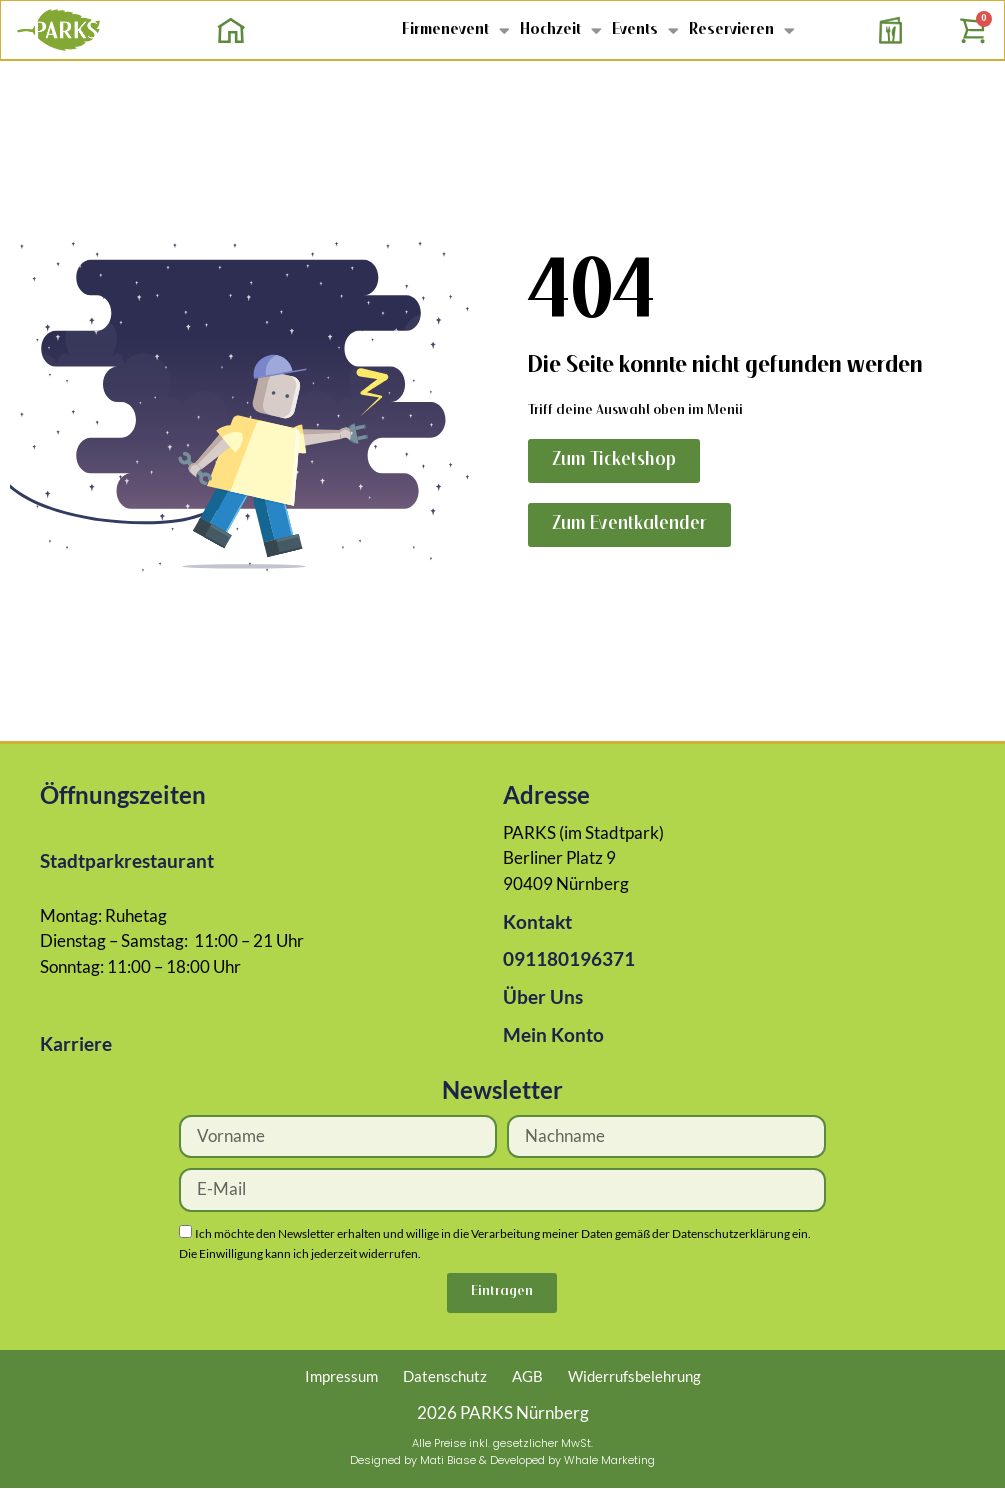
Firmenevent (456, 29)
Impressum (341, 1376)
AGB (527, 1376)
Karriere (76, 1043)
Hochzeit (561, 29)
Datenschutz (445, 1376)
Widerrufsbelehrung (634, 1376)
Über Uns (543, 996)
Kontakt (537, 921)
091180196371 (569, 958)
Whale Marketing (609, 1460)
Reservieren (742, 29)
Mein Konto (553, 1034)
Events (645, 29)
